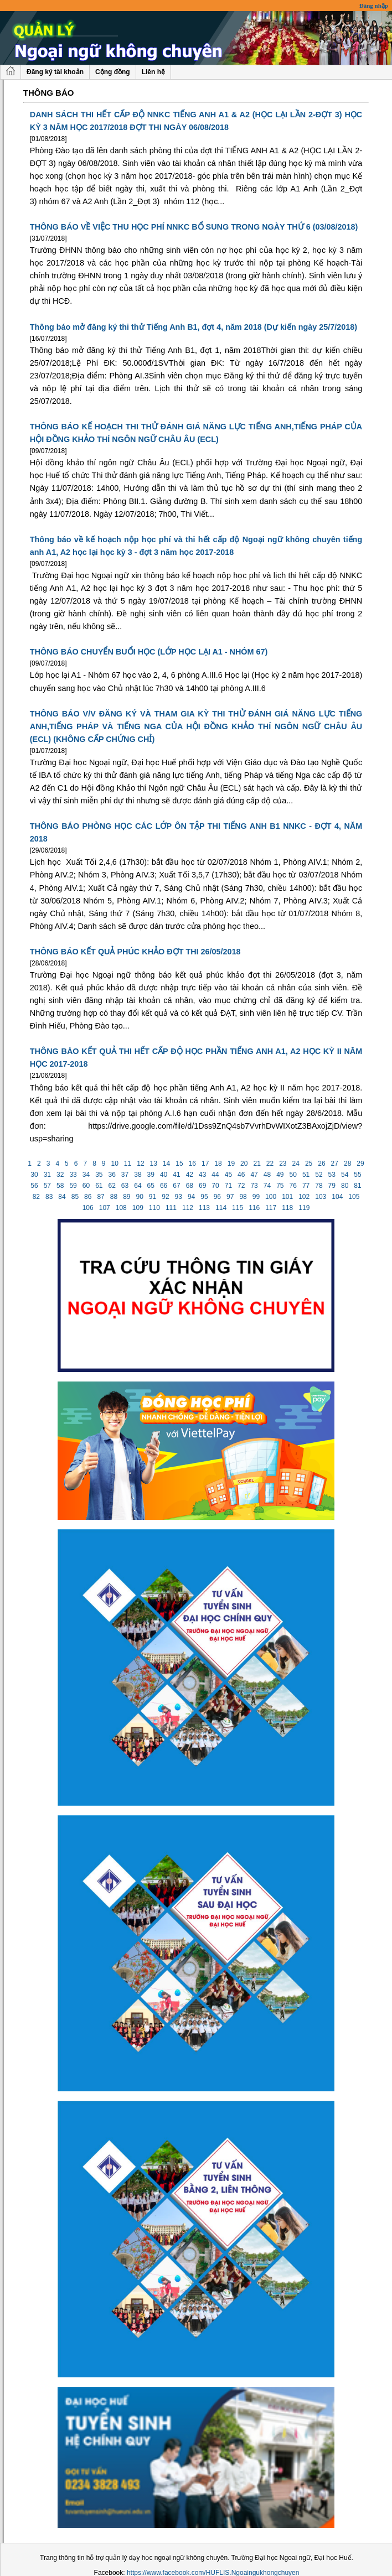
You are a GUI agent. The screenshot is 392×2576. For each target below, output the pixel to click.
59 (73, 1186)
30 (34, 1174)
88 (113, 1197)
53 (331, 1174)
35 (99, 1174)
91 (152, 1197)
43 (202, 1174)
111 (171, 1208)
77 (306, 1186)
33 (73, 1174)
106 (87, 1208)
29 (360, 1163)
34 (85, 1174)
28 (347, 1163)
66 (163, 1186)
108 (121, 1208)
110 (154, 1208)
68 (189, 1186)
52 (318, 1174)
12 (140, 1163)
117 (271, 1208)
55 (357, 1174)
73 (254, 1186)
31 (47, 1174)
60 (85, 1186)
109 (137, 1208)
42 (189, 1174)
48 (266, 1174)
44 (215, 1174)
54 (344, 1174)
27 (334, 1163)
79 (331, 1186)
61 (99, 1186)
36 (111, 1174)
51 (306, 1174)
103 (320, 1197)
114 (221, 1208)
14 (166, 1163)
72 (241, 1186)
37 (125, 1174)
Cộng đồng (112, 72)
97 (230, 1197)
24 (295, 1163)
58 (60, 1186)
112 (187, 1208)
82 (36, 1197)
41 (176, 1174)
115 (237, 1208)
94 (191, 1197)
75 (280, 1186)
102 (304, 1197)
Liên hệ (153, 72)
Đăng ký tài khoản (55, 72)
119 (304, 1208)
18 (218, 1163)
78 (318, 1186)
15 (179, 1163)
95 (204, 1197)
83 (49, 1197)
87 (100, 1197)
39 (150, 1174)
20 (244, 1163)
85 (74, 1197)
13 (153, 1163)
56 (34, 1186)
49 (280, 1174)
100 (271, 1197)
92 (165, 1197)
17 (205, 1163)
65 (150, 1186)
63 (125, 1186)
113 (204, 1208)
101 (287, 1197)
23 (282, 1163)
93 (178, 1197)
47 (254, 1174)
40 (163, 1174)
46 (241, 1174)
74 (266, 1186)
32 (60, 1174)
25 (308, 1163)
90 (139, 1197)
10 (114, 1163)
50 (292, 1174)
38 (137, 1174)
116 (254, 1208)
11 (127, 1163)
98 (243, 1197)
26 (321, 1163)
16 (192, 1163)
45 (228, 1174)
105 (354, 1197)
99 (255, 1197)
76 (292, 1186)
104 (337, 1197)
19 (230, 1163)
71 (228, 1186)
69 (202, 1186)
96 (217, 1197)
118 (287, 1208)
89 (126, 1197)
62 (111, 1186)
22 (269, 1163)
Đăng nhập (373, 5)
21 (256, 1163)
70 (215, 1186)
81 (357, 1186)
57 (47, 1186)
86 (88, 1197)
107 (104, 1208)
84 (62, 1197)
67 (176, 1186)
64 (137, 1186)
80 (344, 1186)
